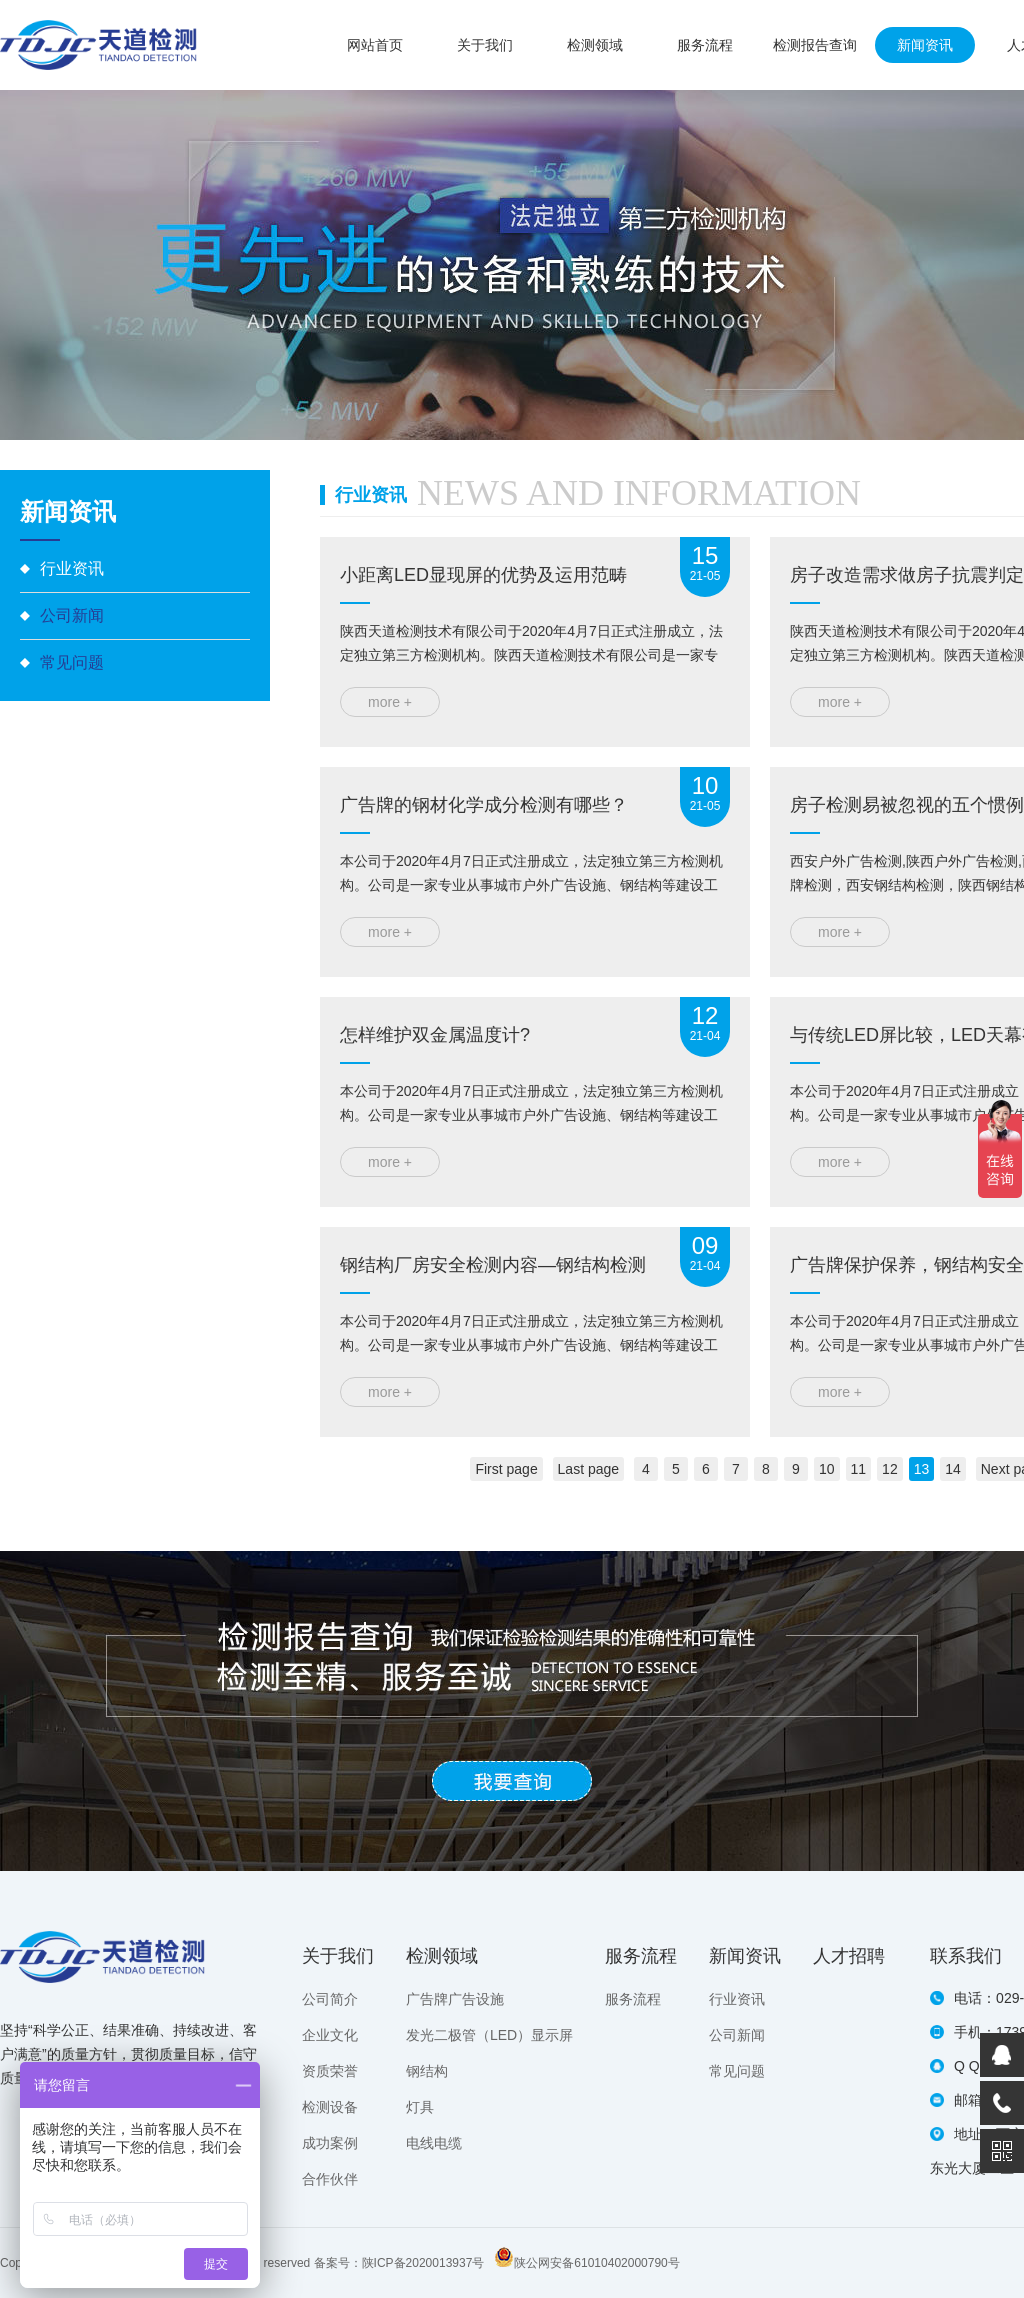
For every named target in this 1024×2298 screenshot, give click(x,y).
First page (506, 1469)
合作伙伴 (330, 2179)
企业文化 (330, 2035)
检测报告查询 (815, 45)
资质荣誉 (330, 2071)
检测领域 (595, 45)
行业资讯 (72, 568)
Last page (589, 1469)
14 (953, 1469)
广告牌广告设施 (455, 1999)
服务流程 (705, 45)
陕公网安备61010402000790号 (596, 2263)
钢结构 (427, 2071)
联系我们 (966, 1956)
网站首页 (375, 45)
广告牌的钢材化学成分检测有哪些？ (484, 805)
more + (390, 702)
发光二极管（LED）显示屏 (489, 2035)
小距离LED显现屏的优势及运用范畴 (483, 575)
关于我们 (485, 45)
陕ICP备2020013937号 (423, 2263)
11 (859, 1469)
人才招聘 (849, 1956)
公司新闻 (72, 615)
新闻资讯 (925, 45)
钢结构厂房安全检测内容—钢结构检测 (493, 1265)
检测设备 (330, 2107)
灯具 (420, 2107)
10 (827, 1469)
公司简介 (330, 1999)
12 (890, 1469)
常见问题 (72, 662)
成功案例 (330, 2143)
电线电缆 (434, 2143)
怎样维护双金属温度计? (435, 1035)
